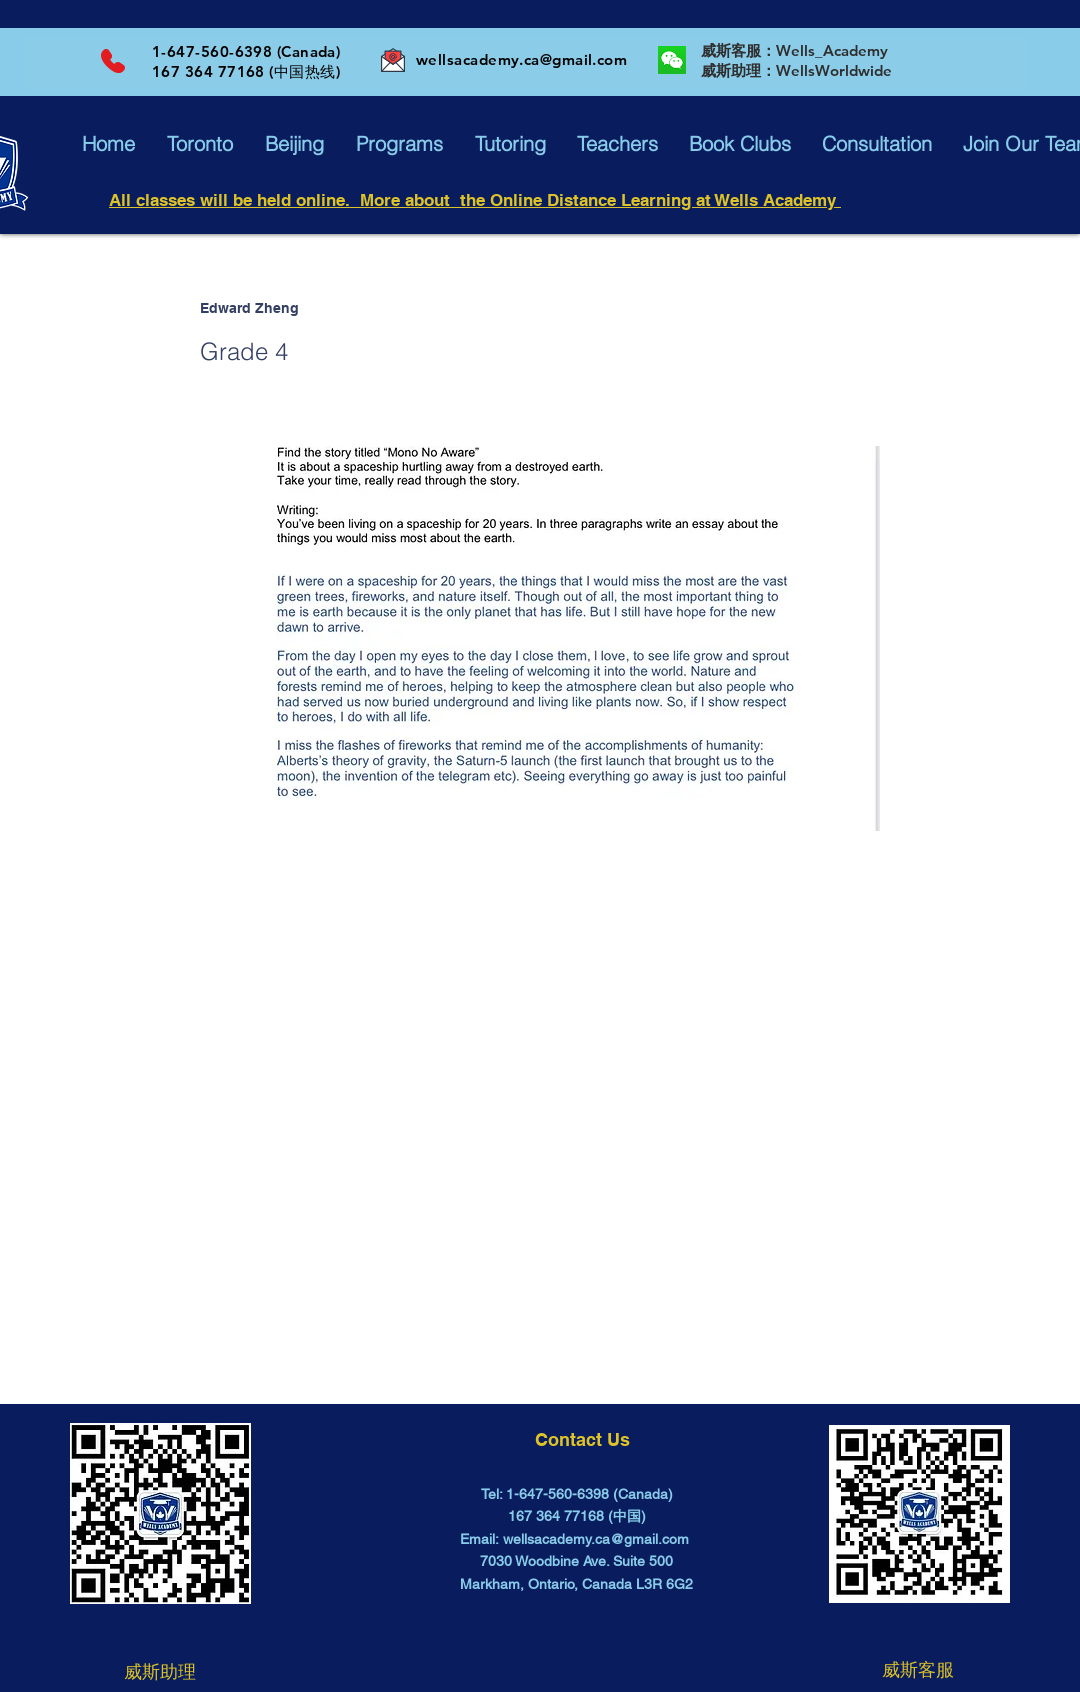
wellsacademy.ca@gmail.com (521, 59)
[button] (108, 144)
